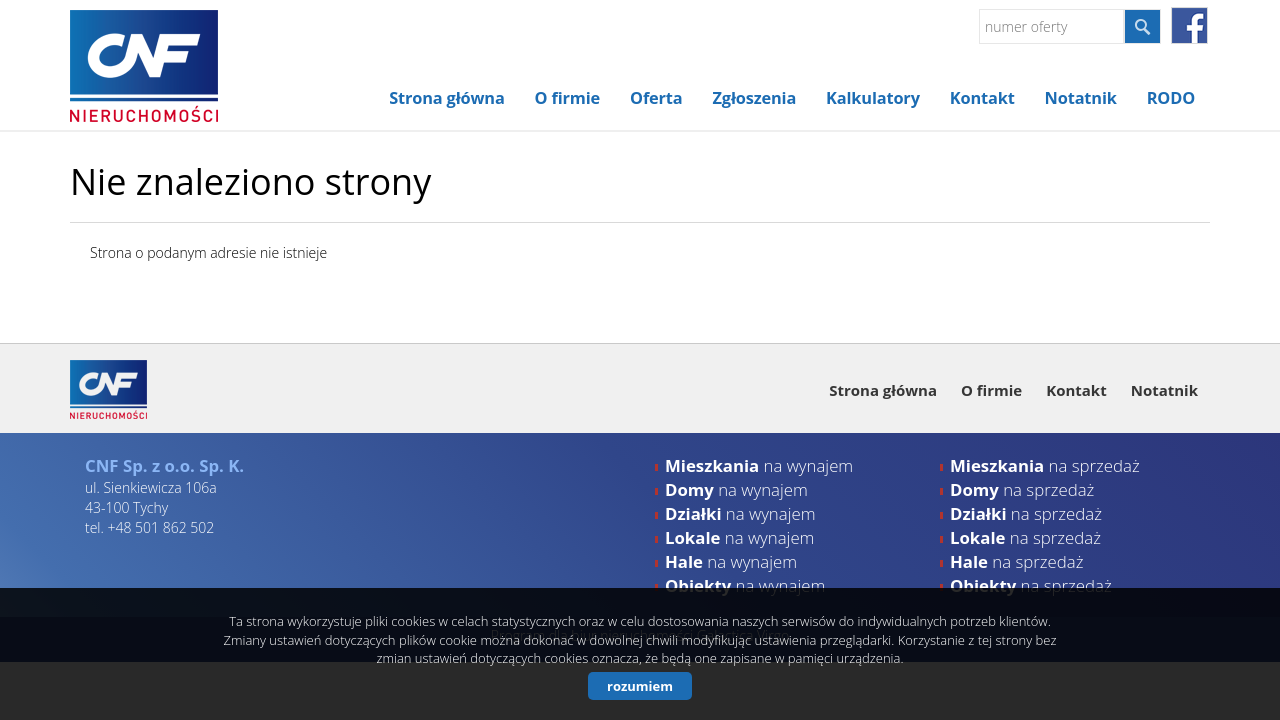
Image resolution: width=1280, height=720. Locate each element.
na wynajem (759, 465)
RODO (1171, 98)
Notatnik (1081, 98)
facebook (1189, 25)
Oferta (656, 98)
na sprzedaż (1045, 465)
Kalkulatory (873, 98)
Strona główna (446, 98)
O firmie (567, 98)
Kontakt (982, 98)
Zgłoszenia (755, 98)
